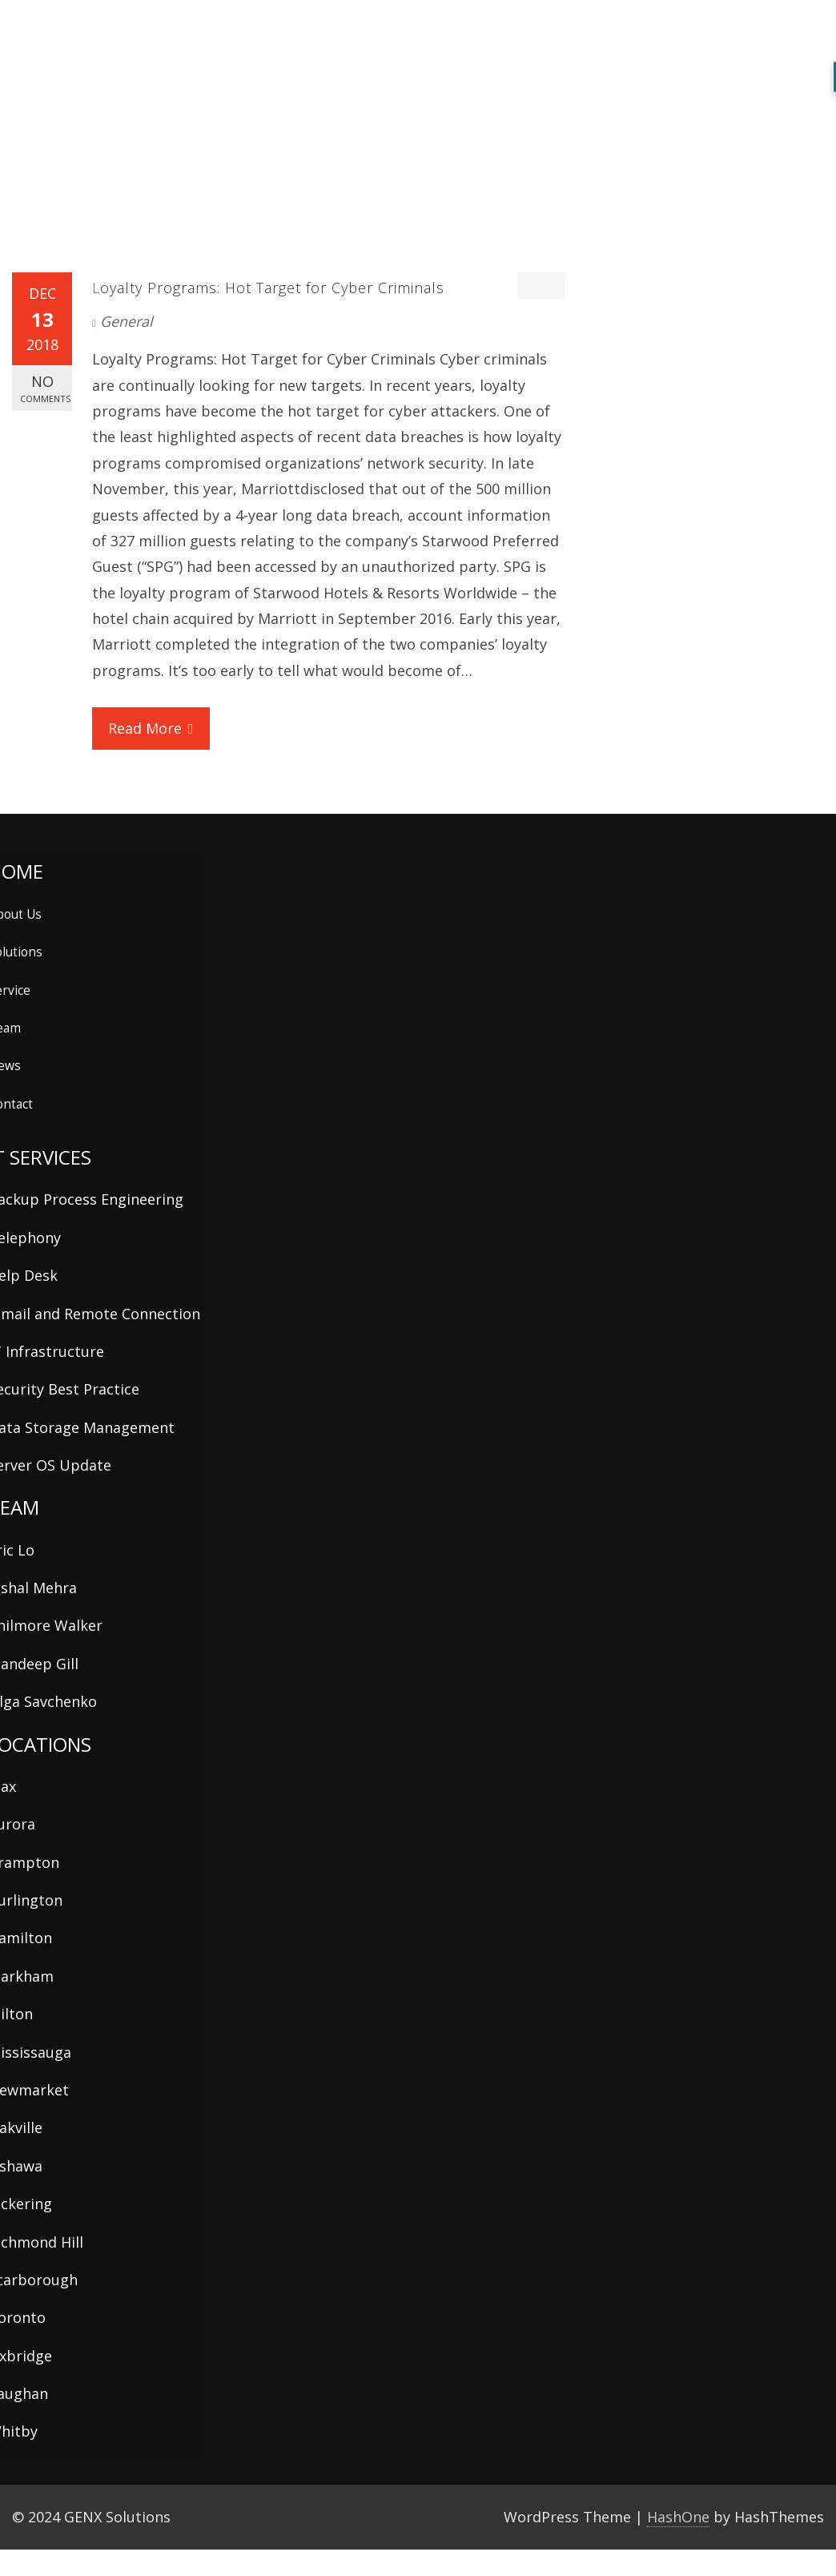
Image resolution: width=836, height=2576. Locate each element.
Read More (151, 728)
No (45, 388)
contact (729, 29)
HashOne (678, 2516)
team (556, 30)
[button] (780, 30)
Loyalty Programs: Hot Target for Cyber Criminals (268, 287)
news (619, 29)
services (487, 30)
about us (360, 29)
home (303, 29)
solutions (425, 29)
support (671, 29)
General (126, 321)
